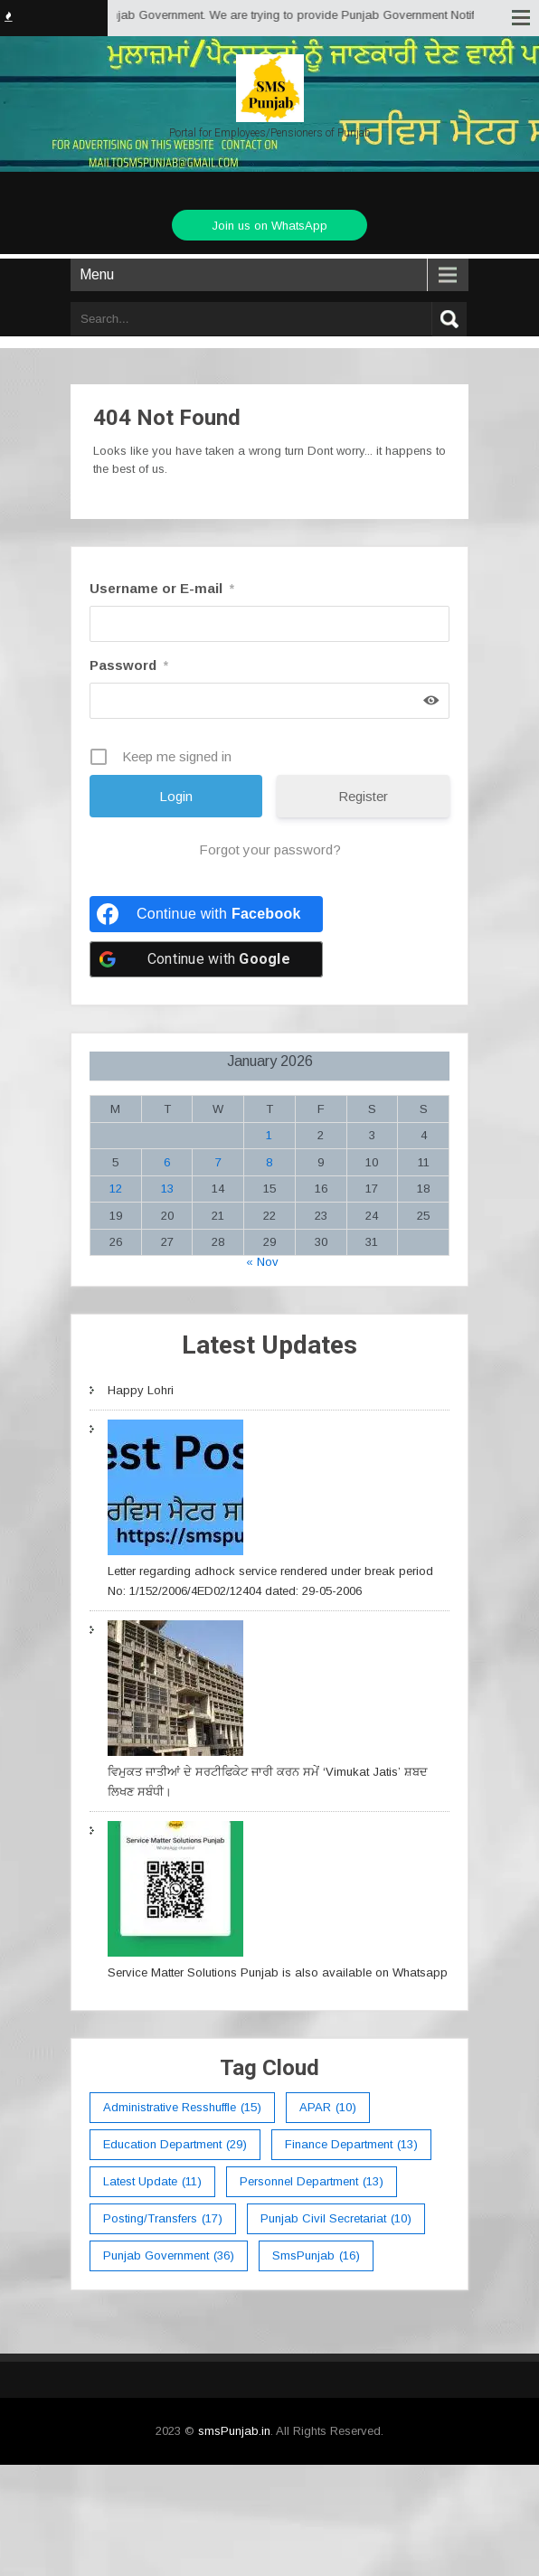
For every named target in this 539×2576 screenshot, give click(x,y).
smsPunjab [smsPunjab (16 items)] (316, 2256)
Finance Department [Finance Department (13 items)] (351, 2145)
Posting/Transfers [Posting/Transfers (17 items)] (162, 2219)
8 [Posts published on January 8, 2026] (269, 1162)
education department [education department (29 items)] (175, 2145)
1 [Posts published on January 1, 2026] (269, 1135)
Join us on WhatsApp (269, 225)
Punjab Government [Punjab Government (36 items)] (168, 2256)
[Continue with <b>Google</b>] (206, 959)
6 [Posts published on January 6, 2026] (167, 1162)
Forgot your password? (270, 849)
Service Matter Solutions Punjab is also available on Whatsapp (278, 1972)
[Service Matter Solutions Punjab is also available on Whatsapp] (175, 1892)
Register (363, 796)
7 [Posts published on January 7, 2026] (218, 1162)
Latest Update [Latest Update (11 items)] (152, 2182)
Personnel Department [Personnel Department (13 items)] (311, 2182)
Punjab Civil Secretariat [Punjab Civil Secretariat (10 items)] (335, 2219)
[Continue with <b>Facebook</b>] (206, 914)
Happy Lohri (141, 1390)
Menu (97, 274)
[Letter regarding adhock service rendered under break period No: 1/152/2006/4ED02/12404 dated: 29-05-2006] (175, 1491)
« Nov (262, 1262)
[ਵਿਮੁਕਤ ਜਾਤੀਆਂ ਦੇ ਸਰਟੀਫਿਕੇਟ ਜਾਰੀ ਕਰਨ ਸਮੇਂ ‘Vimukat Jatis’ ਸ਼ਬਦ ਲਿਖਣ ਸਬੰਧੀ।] (175, 1691)
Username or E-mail (162, 588)
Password (129, 665)
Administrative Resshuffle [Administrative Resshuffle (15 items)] (182, 2107)
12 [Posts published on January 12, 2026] (115, 1188)
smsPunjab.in (234, 2431)
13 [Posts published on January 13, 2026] (167, 1188)
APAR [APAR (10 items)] (327, 2107)
